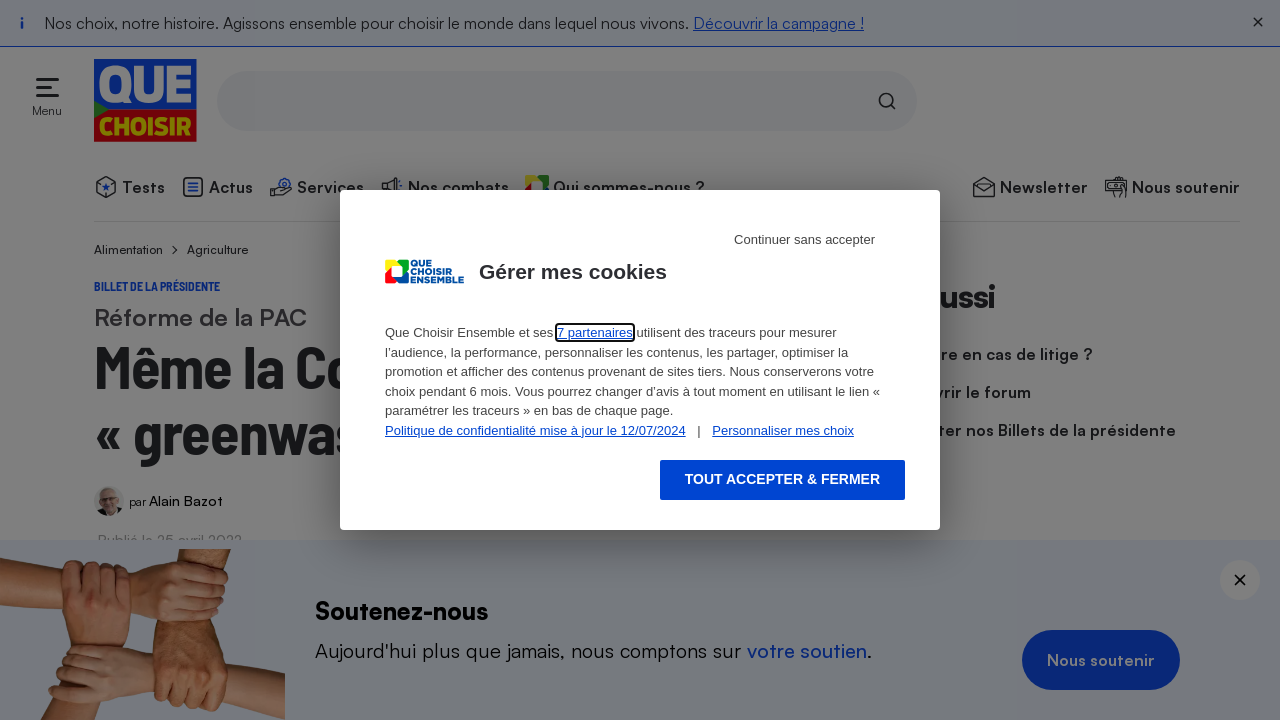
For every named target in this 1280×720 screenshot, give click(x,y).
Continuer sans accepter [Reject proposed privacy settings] (804, 239)
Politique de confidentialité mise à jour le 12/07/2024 (535, 430)
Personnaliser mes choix (783, 430)
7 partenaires (595, 332)
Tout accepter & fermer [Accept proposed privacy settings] (782, 479)
